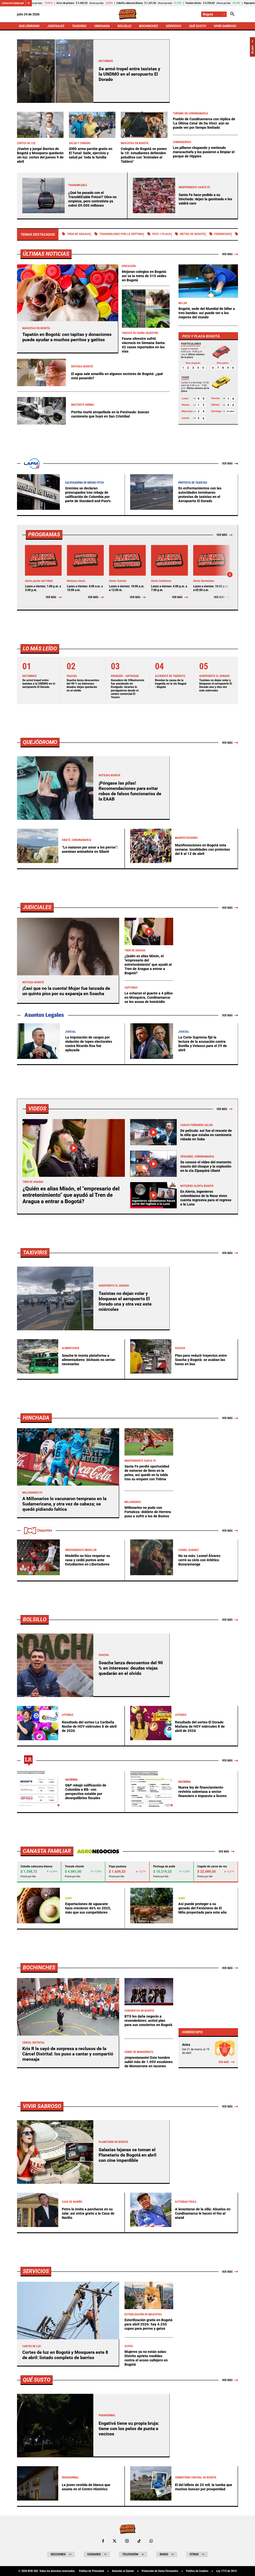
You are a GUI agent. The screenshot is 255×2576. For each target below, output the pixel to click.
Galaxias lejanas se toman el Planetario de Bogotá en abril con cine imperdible (127, 2155)
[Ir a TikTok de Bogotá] (139, 2541)
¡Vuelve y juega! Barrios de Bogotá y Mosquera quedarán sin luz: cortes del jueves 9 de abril (40, 155)
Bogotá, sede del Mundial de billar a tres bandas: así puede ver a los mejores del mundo (206, 313)
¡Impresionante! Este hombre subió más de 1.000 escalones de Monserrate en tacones (148, 2061)
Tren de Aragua (78, 234)
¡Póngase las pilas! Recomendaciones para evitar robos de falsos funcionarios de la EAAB (130, 791)
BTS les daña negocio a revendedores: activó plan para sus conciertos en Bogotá (148, 2020)
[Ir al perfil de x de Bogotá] (114, 2541)
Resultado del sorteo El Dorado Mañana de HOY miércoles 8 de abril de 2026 (200, 1726)
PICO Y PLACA (161, 234)
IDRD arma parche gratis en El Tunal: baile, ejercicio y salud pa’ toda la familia (90, 153)
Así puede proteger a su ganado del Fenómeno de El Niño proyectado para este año (202, 1908)
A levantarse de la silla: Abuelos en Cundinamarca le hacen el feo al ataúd (202, 2213)
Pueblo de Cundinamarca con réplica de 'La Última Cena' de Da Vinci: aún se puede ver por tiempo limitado (204, 123)
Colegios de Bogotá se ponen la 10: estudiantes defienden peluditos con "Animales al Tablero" (144, 155)
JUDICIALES (55, 26)
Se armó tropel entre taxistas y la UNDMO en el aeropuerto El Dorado (129, 74)
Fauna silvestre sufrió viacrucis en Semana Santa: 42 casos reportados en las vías (144, 344)
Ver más (230, 254)
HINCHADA (102, 26)
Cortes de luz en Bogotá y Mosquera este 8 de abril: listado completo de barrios (65, 2355)
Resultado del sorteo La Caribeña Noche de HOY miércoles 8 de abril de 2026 (89, 1726)
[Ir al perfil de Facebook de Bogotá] (103, 2541)
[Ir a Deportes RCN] (38, 1530)
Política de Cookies (197, 2571)
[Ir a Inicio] (128, 14)
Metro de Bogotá (192, 234)
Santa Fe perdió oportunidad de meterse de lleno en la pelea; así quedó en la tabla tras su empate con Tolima (146, 1472)
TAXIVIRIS (79, 26)
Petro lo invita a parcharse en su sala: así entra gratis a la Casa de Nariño (88, 2213)
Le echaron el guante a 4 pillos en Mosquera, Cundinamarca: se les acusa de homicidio (148, 997)
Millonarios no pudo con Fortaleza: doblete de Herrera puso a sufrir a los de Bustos (147, 1511)
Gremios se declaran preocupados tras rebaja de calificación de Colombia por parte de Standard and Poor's (88, 494)
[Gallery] (127, 572)
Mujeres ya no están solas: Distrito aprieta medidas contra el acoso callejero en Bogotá (146, 2358)
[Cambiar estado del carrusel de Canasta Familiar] (29, 3)
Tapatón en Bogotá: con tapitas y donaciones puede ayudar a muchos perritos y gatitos (67, 337)
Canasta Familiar (13, 3)
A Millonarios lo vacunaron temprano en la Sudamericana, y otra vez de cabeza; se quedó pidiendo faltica (64, 1504)
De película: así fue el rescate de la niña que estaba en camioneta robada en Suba (206, 1134)
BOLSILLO (124, 26)
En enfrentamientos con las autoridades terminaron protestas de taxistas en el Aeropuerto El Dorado (199, 494)
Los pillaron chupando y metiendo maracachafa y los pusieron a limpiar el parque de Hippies (203, 152)
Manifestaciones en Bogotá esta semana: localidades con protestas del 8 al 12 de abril (202, 849)
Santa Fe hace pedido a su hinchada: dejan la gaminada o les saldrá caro (205, 199)
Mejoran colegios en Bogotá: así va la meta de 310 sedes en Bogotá (144, 275)
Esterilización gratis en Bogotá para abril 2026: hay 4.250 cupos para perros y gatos (148, 2324)
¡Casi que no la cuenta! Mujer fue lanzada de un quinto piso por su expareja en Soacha (66, 991)
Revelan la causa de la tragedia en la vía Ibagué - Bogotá (170, 684)
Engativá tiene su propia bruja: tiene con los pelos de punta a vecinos (129, 2428)
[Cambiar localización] (214, 14)
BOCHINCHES (148, 26)
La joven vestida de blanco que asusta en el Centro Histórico (86, 2487)
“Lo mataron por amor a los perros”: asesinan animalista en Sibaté (90, 849)
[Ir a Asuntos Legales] (44, 1015)
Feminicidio (222, 234)
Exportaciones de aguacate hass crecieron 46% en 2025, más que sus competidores (88, 1908)
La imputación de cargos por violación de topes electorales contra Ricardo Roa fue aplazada (88, 1043)
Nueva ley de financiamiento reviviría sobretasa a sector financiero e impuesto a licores (202, 1791)
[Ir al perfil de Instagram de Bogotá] (127, 2541)
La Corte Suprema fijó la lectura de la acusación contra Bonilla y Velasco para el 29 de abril (202, 1043)
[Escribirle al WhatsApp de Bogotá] (151, 2541)
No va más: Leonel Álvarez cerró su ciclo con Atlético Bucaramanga (199, 1560)
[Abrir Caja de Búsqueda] (232, 14)
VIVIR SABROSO (225, 26)
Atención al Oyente (123, 2571)
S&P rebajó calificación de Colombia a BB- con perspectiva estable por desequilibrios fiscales (85, 1791)
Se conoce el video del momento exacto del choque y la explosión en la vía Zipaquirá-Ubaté (205, 1166)
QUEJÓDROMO (29, 26)
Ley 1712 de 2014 (226, 2571)
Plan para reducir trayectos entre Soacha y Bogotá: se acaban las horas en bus (201, 1359)
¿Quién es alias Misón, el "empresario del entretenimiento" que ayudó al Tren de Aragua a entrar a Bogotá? (148, 964)
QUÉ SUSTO (197, 26)
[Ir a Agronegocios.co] (98, 1851)
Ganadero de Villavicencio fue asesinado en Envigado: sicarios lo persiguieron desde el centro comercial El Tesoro (127, 689)
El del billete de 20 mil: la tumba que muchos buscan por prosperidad (203, 2487)
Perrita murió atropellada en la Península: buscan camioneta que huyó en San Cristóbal (110, 414)
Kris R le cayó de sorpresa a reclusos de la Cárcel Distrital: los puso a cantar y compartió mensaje (67, 2054)
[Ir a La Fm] (32, 463)
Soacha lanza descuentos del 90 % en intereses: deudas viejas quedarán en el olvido (83, 685)
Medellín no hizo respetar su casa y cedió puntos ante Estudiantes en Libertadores (87, 1560)
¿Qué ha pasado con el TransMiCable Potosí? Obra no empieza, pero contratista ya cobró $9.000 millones (92, 199)
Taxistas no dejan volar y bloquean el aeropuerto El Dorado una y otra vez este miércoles (215, 685)
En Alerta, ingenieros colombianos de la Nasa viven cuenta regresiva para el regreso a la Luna (205, 1197)
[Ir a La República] (28, 1760)
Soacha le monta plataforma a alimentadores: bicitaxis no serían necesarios (88, 1359)
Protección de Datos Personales (160, 2571)
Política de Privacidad (91, 2571)
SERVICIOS (173, 26)
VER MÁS (54, 597)
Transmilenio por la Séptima (121, 234)
